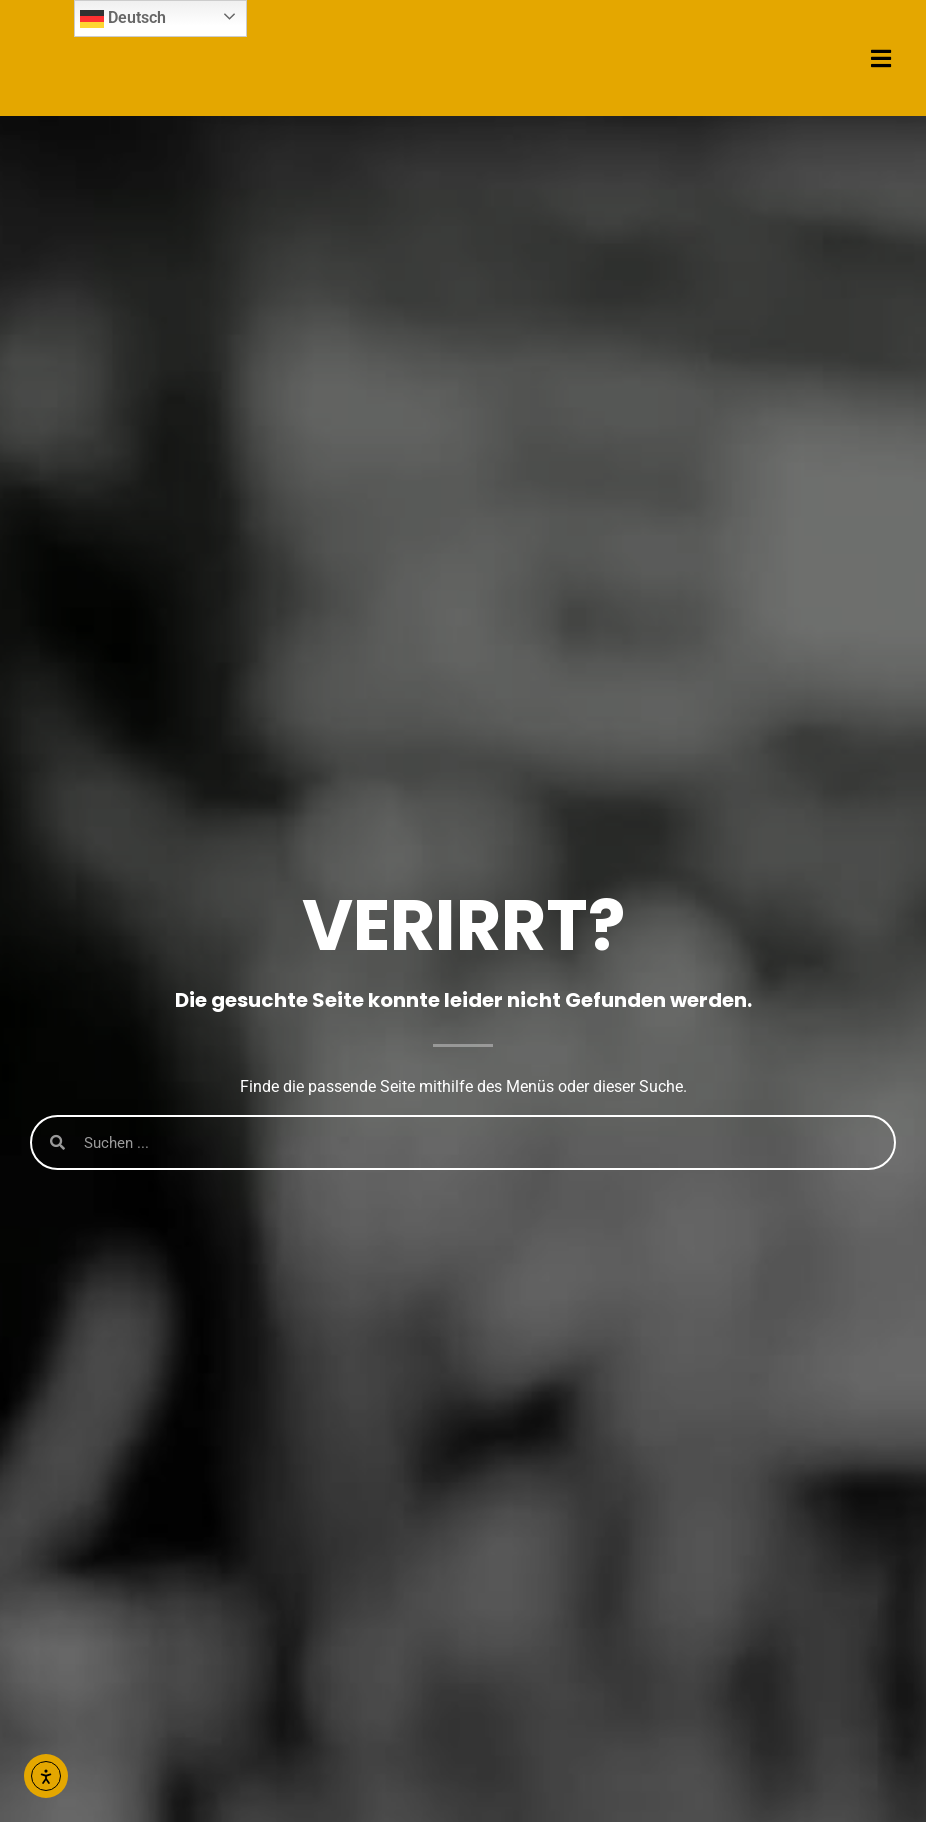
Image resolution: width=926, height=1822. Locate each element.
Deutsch (123, 19)
